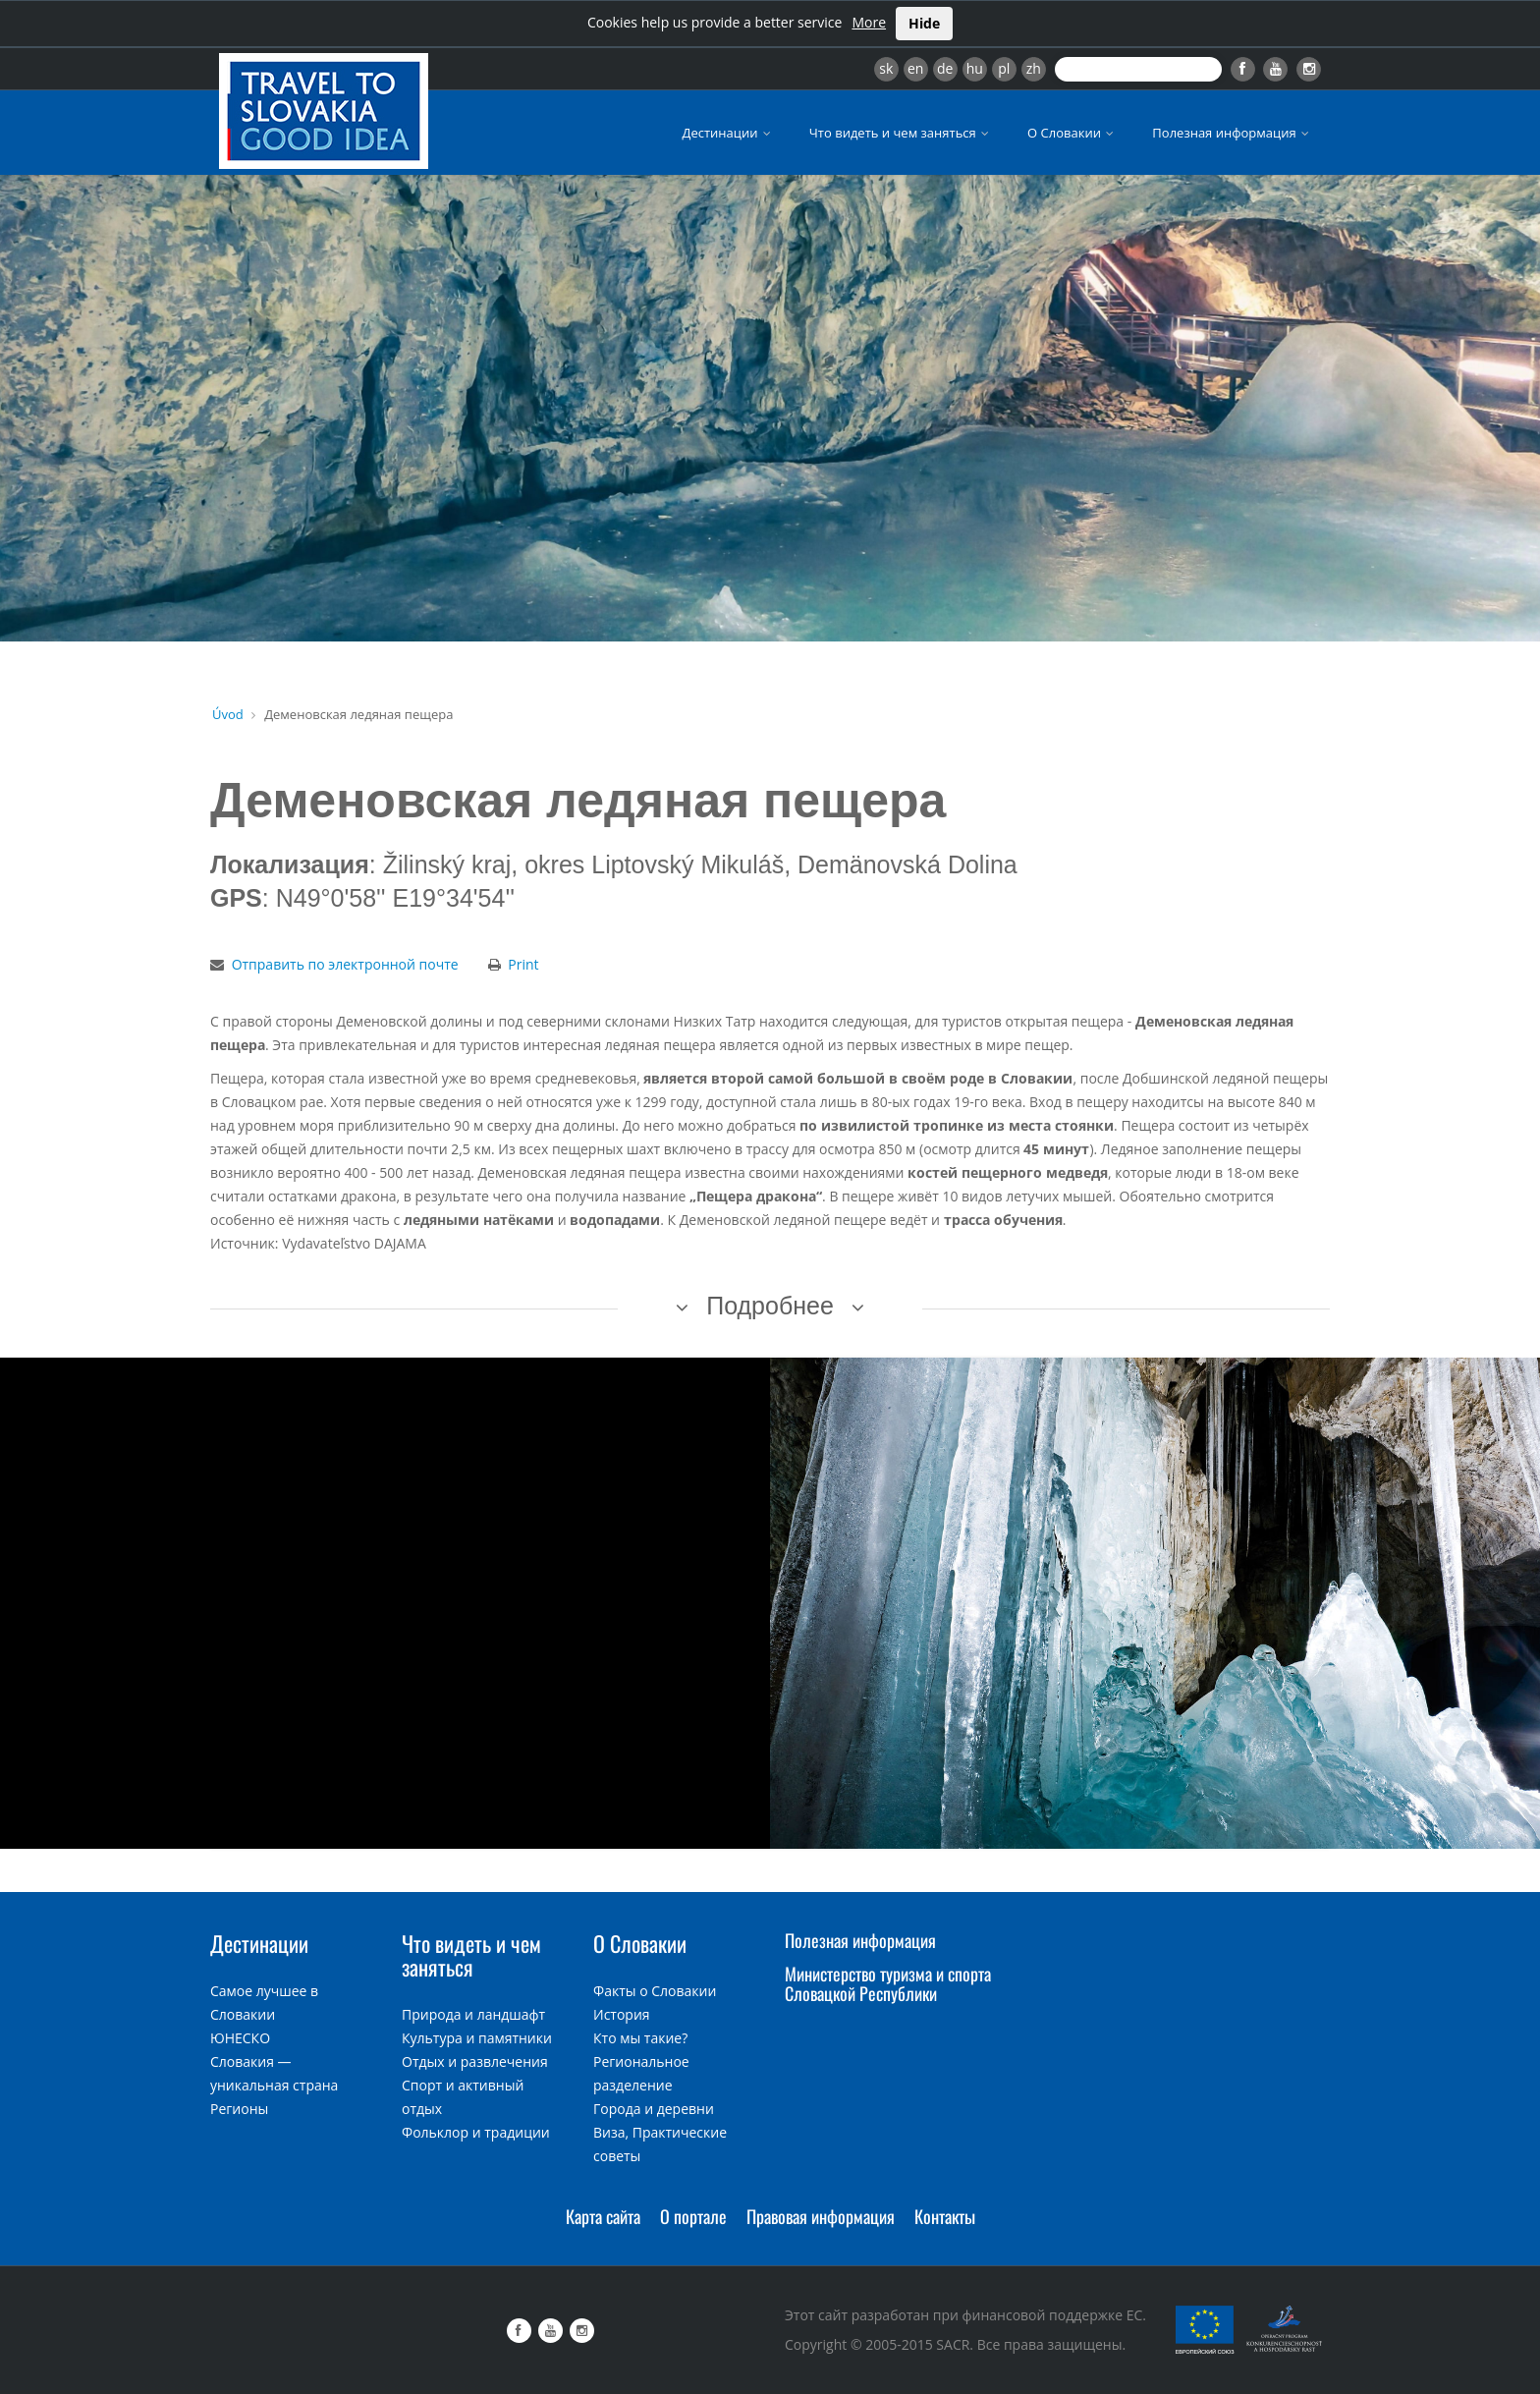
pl (1004, 68)
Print (523, 964)
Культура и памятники (477, 2038)
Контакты (944, 2216)
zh (1033, 68)
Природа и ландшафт (473, 2014)
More (869, 22)
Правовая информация (820, 2216)
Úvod (228, 714)
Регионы (239, 2108)
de (945, 68)
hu (974, 68)
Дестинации (728, 132)
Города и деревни (653, 2108)
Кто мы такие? (640, 2038)
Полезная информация (1232, 132)
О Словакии (1072, 132)
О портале (693, 2216)
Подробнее (770, 1305)
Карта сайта (603, 2216)
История (621, 2014)
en (915, 68)
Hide (924, 23)
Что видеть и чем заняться (900, 132)
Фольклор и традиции (476, 2132)
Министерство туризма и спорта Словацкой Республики (888, 1983)
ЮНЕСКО (240, 2038)
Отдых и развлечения (475, 2061)
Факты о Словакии (654, 1990)
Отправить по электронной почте (345, 964)
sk (886, 68)
